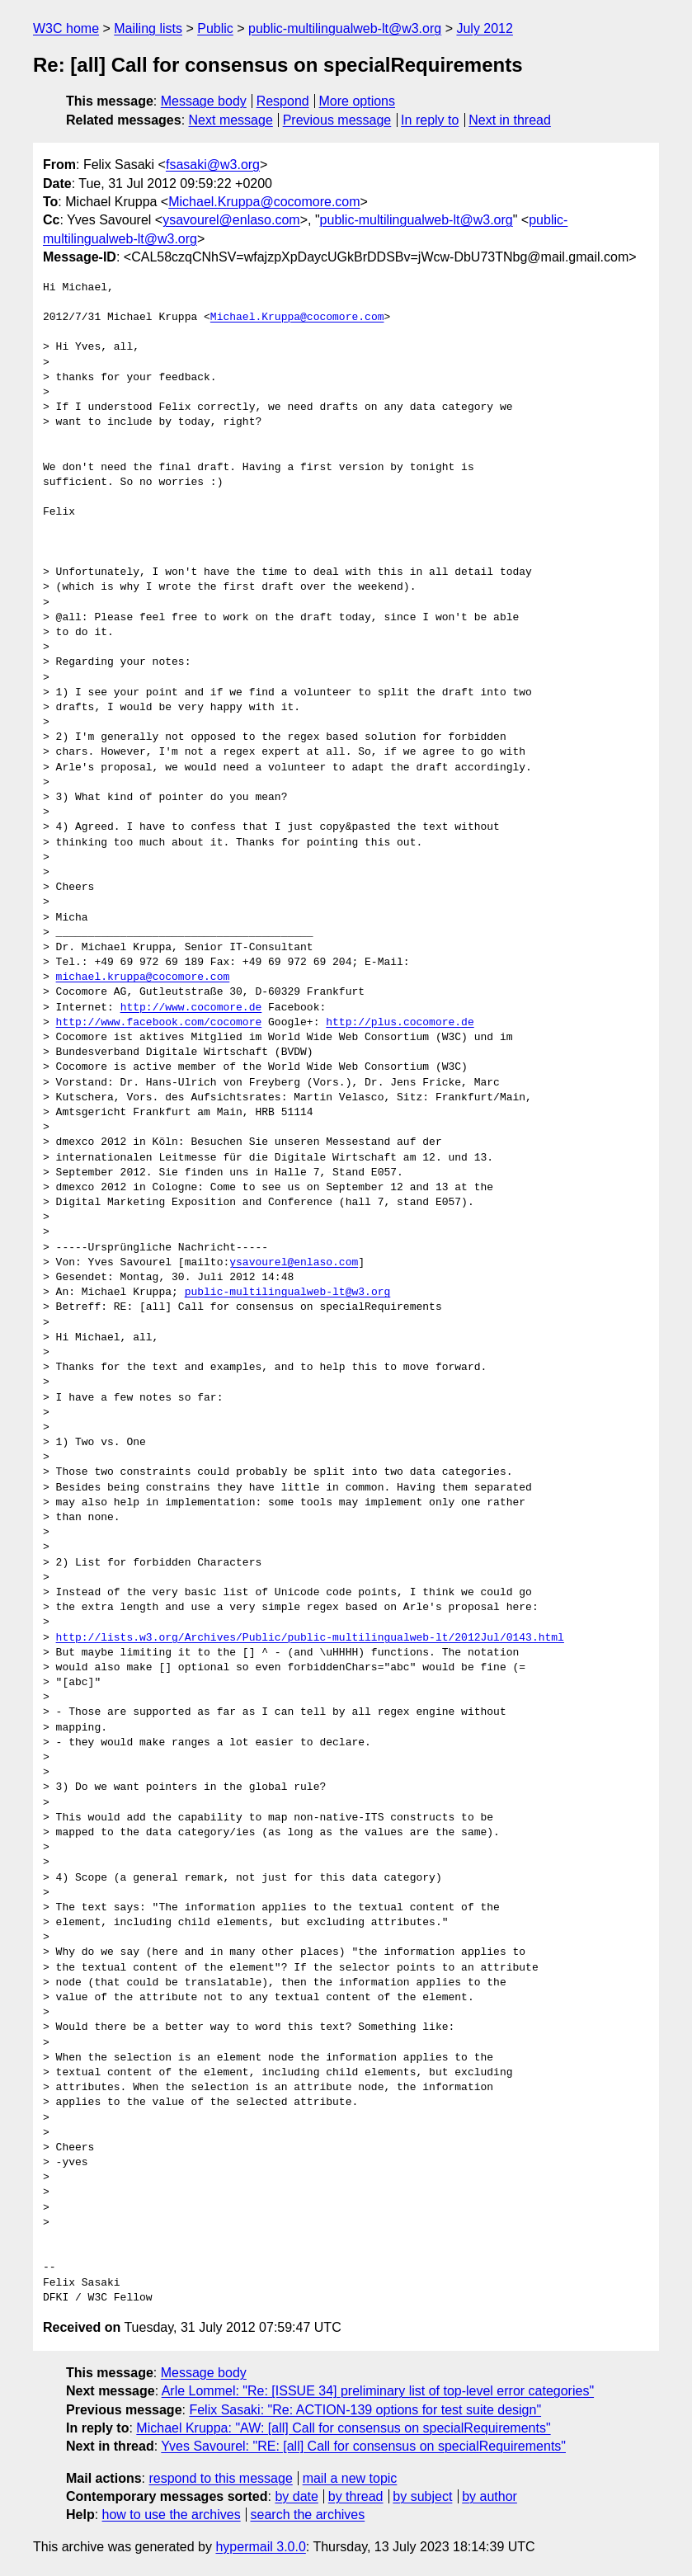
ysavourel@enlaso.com (231, 220)
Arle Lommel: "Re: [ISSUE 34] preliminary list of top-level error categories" (378, 2391)
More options (357, 101)
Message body (204, 101)
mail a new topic (350, 2478)
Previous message (337, 120)
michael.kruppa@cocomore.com (143, 977)
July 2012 (484, 28)
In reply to (430, 120)
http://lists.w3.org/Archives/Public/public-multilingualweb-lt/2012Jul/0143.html (310, 1638)
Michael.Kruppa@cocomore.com (264, 202)
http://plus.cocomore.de (399, 1022)
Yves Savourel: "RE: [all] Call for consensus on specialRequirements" (363, 2446)
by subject (422, 2496)
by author (489, 2496)
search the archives (308, 2515)
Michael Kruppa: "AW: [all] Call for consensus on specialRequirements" (343, 2428)
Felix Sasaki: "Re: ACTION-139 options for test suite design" (365, 2410)
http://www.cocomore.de (191, 1008)
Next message (231, 120)
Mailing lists (148, 28)
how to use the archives (171, 2515)
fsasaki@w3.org (213, 165)
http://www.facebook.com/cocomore (159, 1022)
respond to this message (220, 2478)
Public (215, 28)
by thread (356, 2496)
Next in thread (509, 120)
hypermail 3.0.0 (260, 2547)
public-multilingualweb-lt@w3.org (344, 28)
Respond (283, 101)
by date (296, 2496)
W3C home (66, 28)
